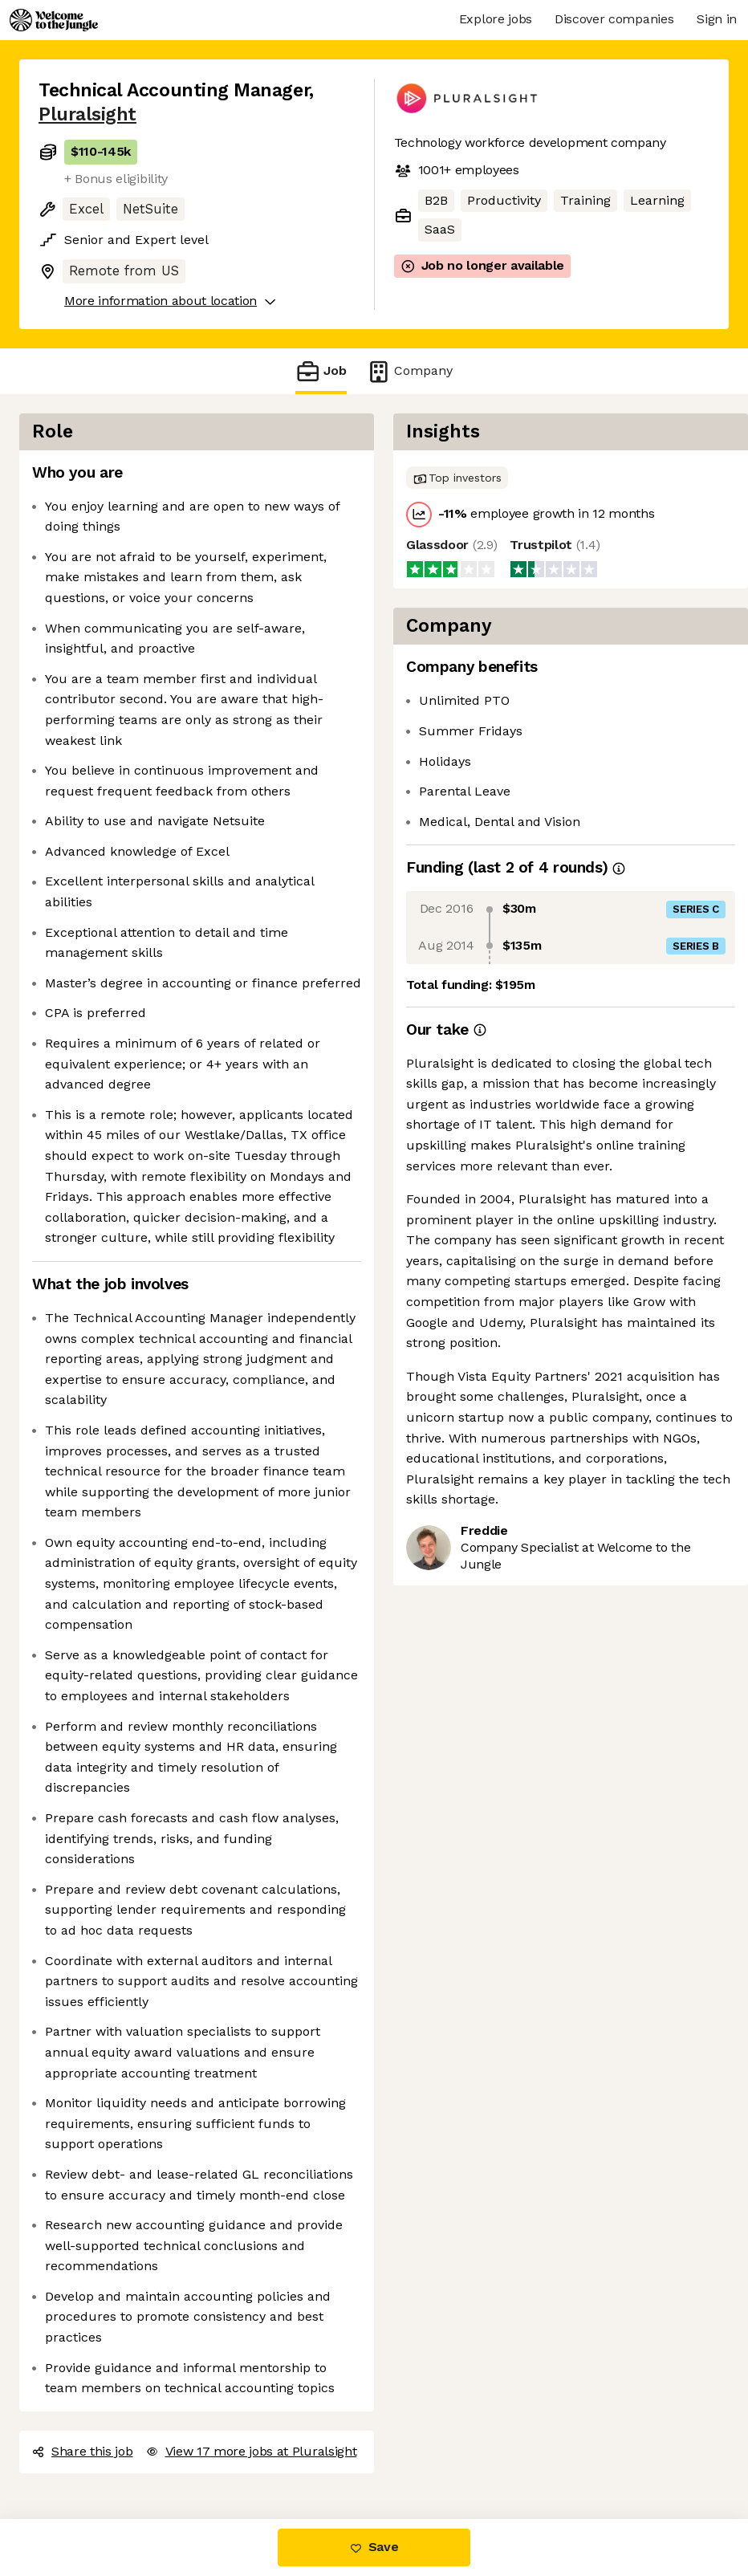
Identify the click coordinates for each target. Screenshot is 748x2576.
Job (321, 371)
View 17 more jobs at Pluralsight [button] (251, 2451)
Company (409, 371)
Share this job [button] (82, 2451)
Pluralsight (87, 114)
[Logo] (54, 20)
